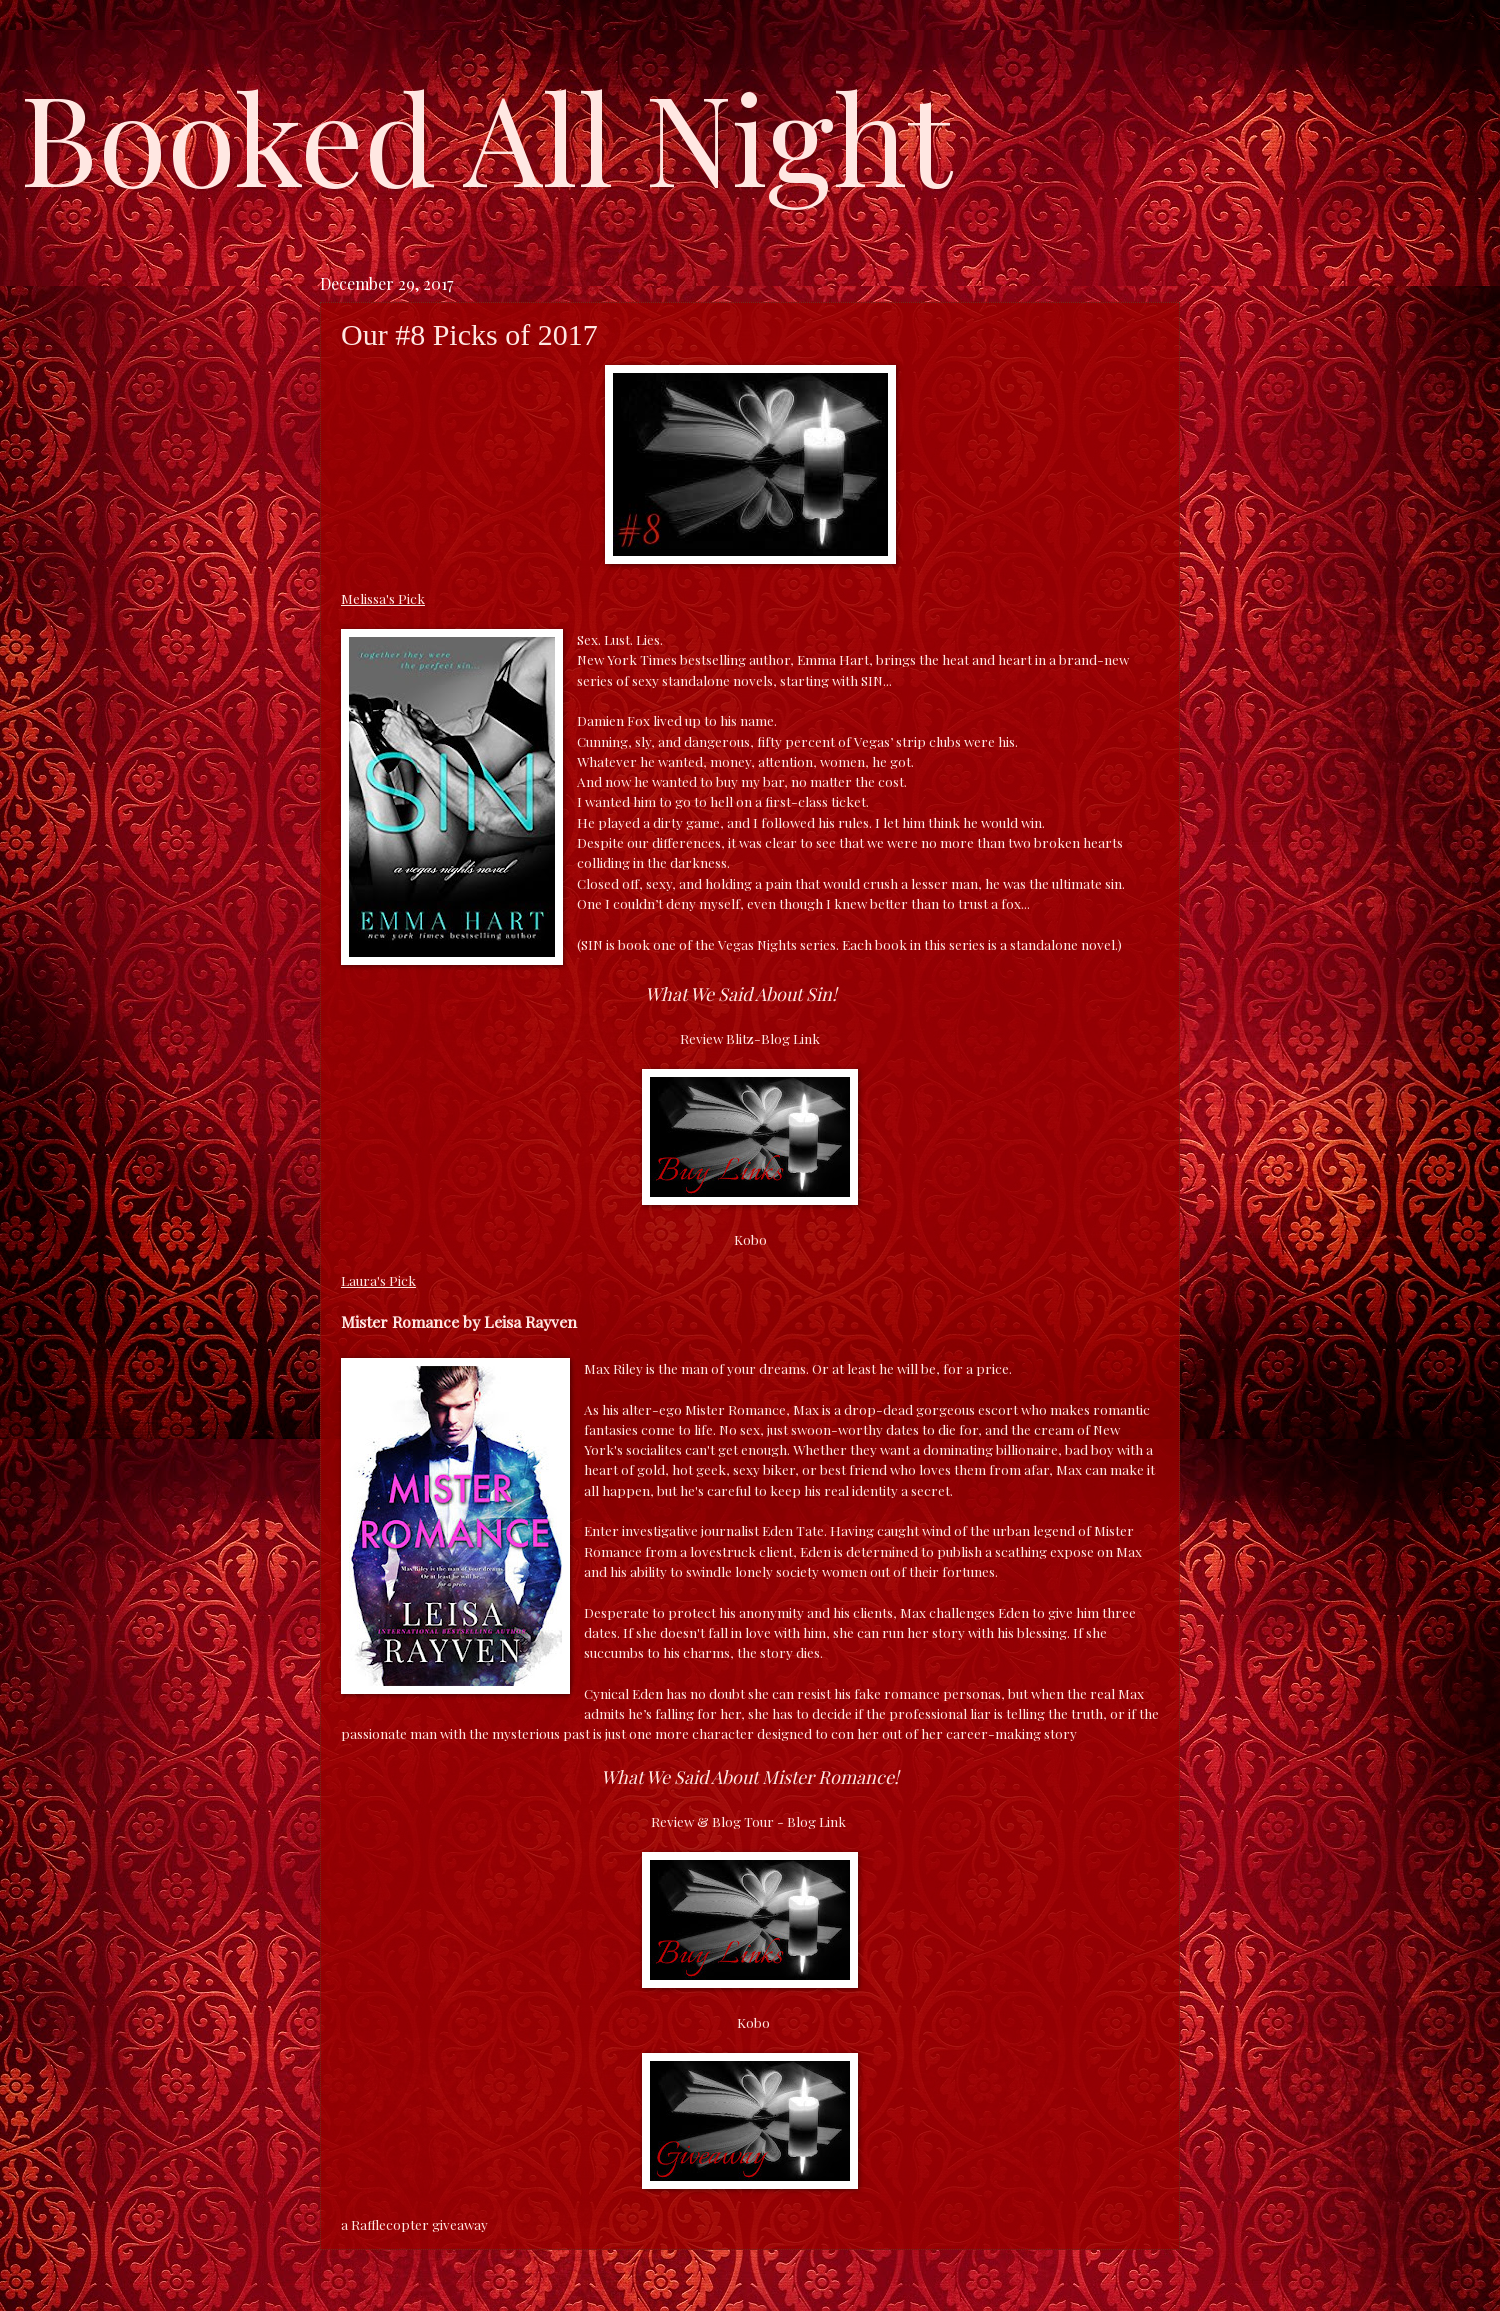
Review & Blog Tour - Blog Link (748, 1821)
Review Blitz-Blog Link (750, 1038)
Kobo (750, 1239)
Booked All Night (486, 135)
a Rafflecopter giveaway (414, 2224)
